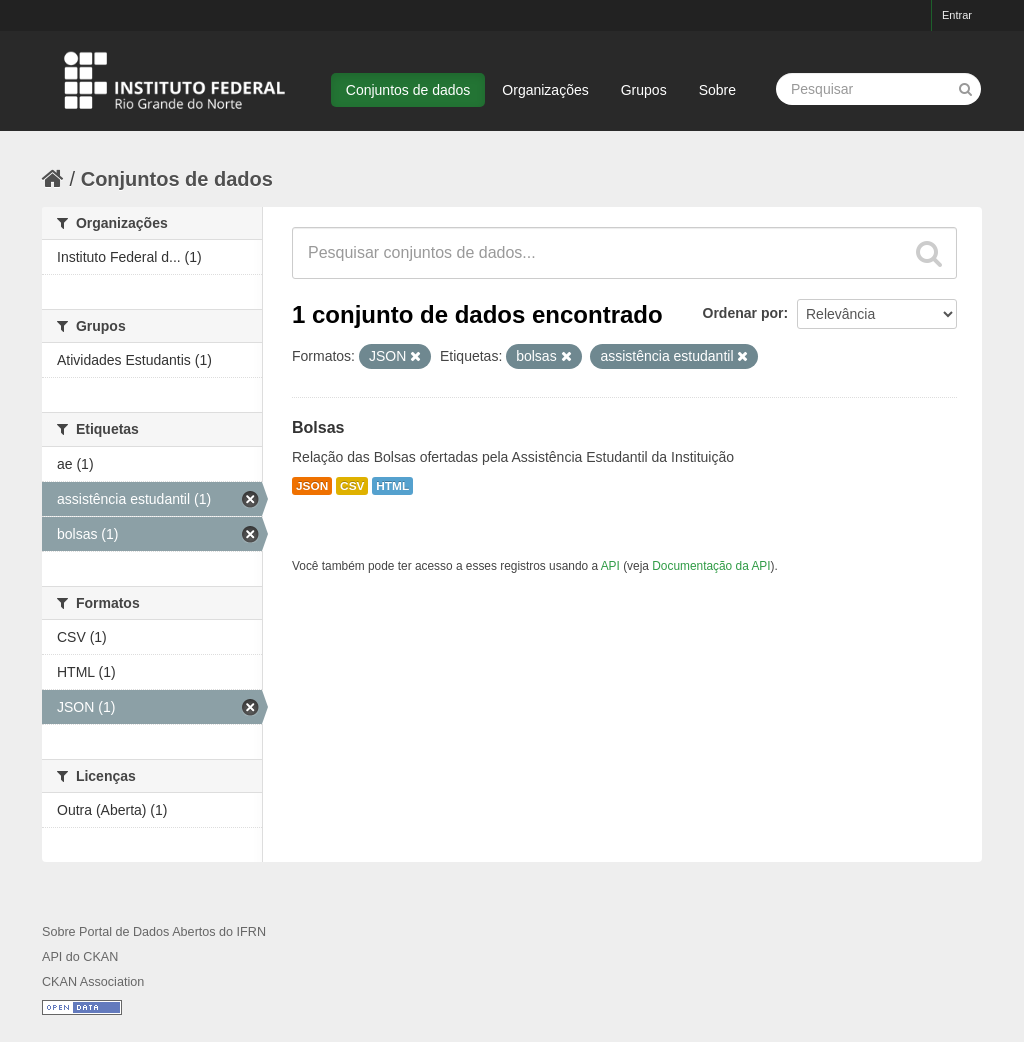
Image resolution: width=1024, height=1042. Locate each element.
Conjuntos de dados (408, 90)
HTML (392, 486)
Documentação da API (711, 566)
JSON (312, 486)
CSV (352, 486)
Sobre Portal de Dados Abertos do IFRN (154, 932)
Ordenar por (743, 313)
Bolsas (318, 427)
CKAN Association (93, 982)
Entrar (957, 15)
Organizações (545, 90)
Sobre (717, 90)
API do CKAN (80, 957)
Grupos (644, 90)
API (610, 566)
